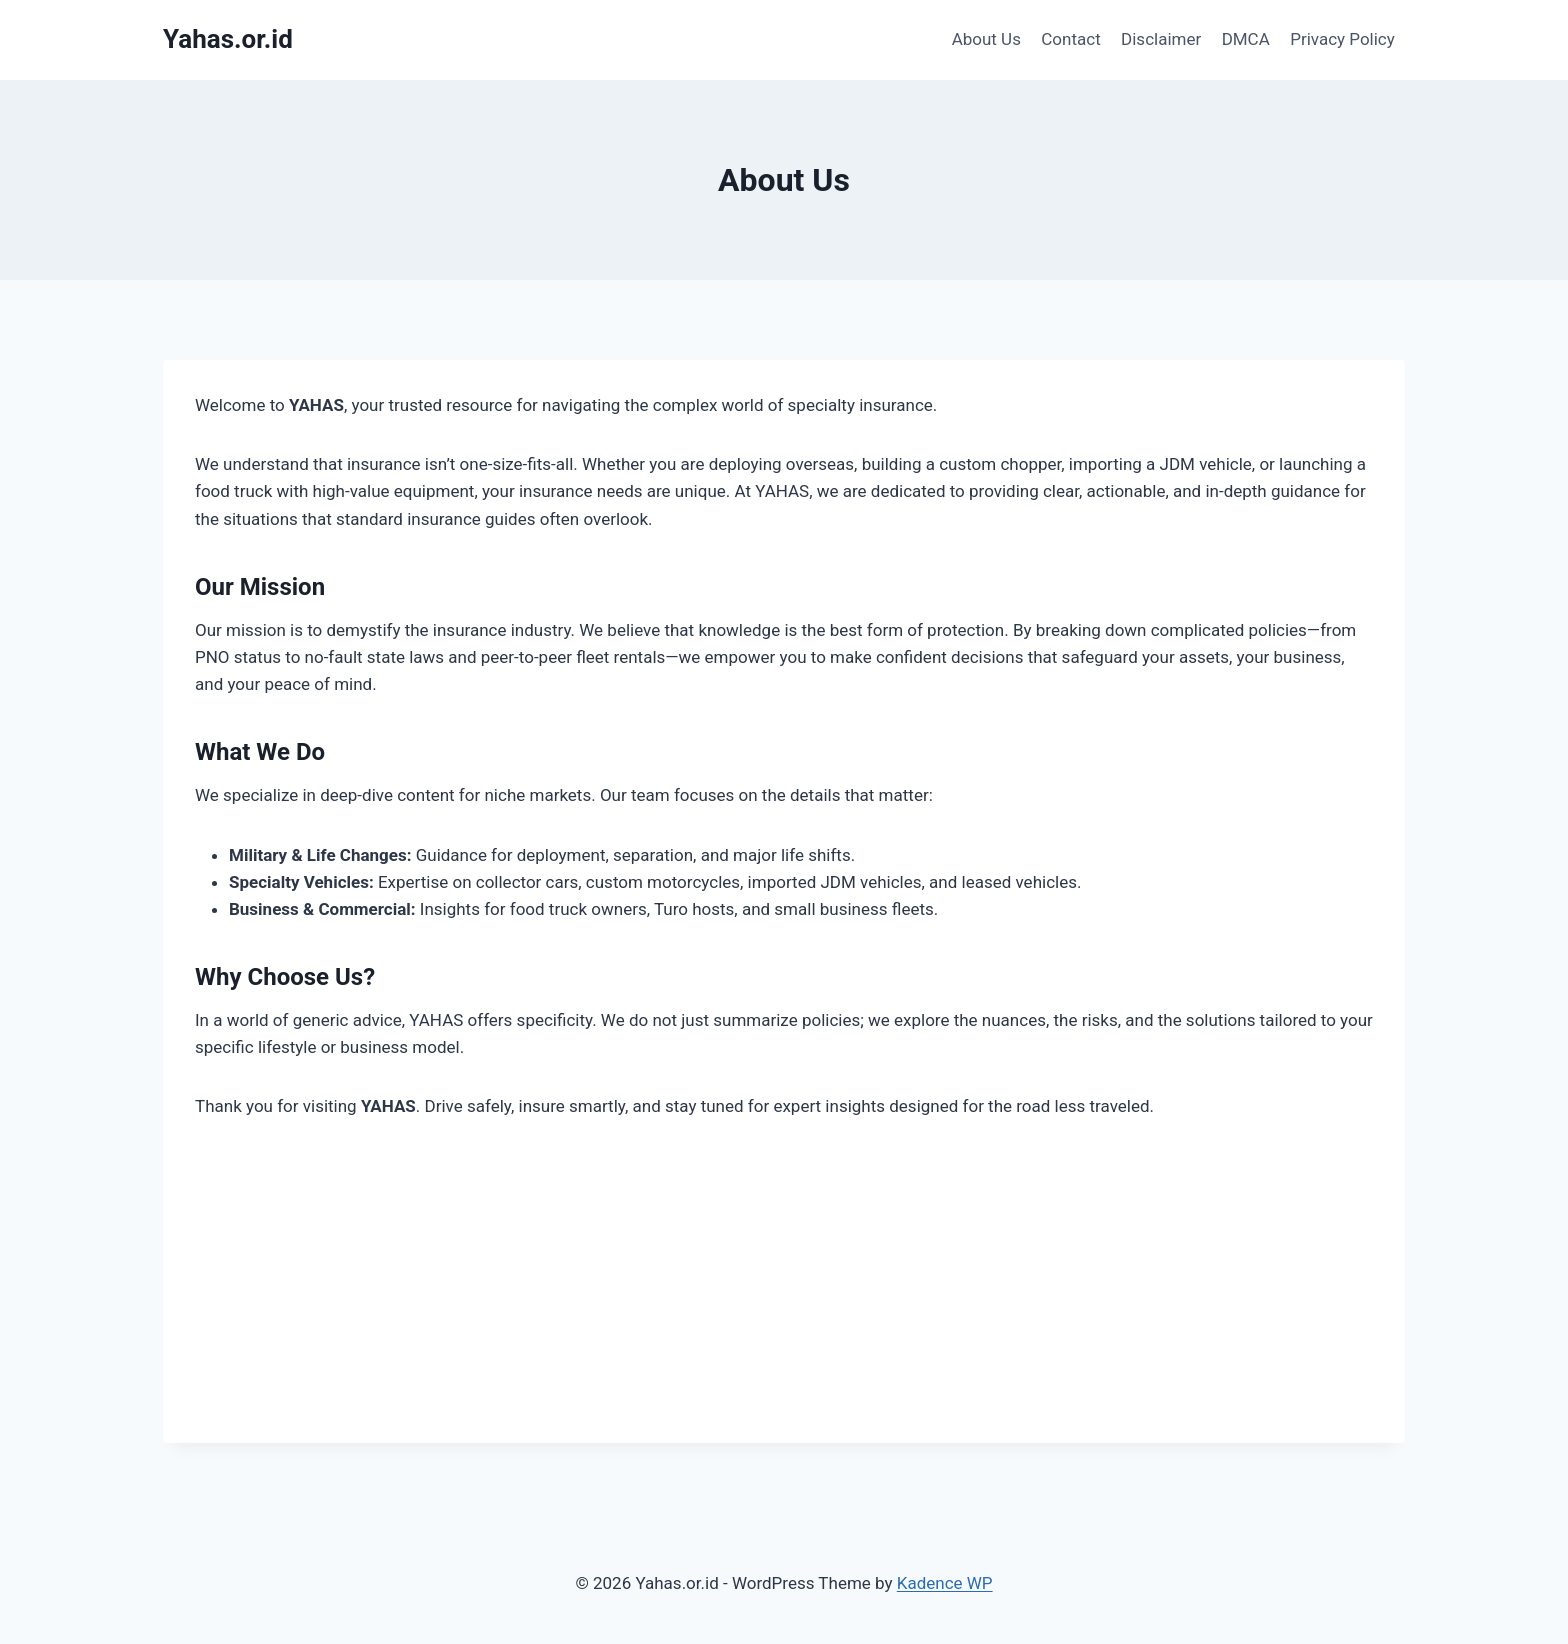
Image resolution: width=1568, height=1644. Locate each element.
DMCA (1246, 39)
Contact (1070, 39)
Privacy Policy (1342, 39)
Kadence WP (945, 1583)
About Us (986, 39)
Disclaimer (1161, 39)
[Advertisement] (784, 1303)
